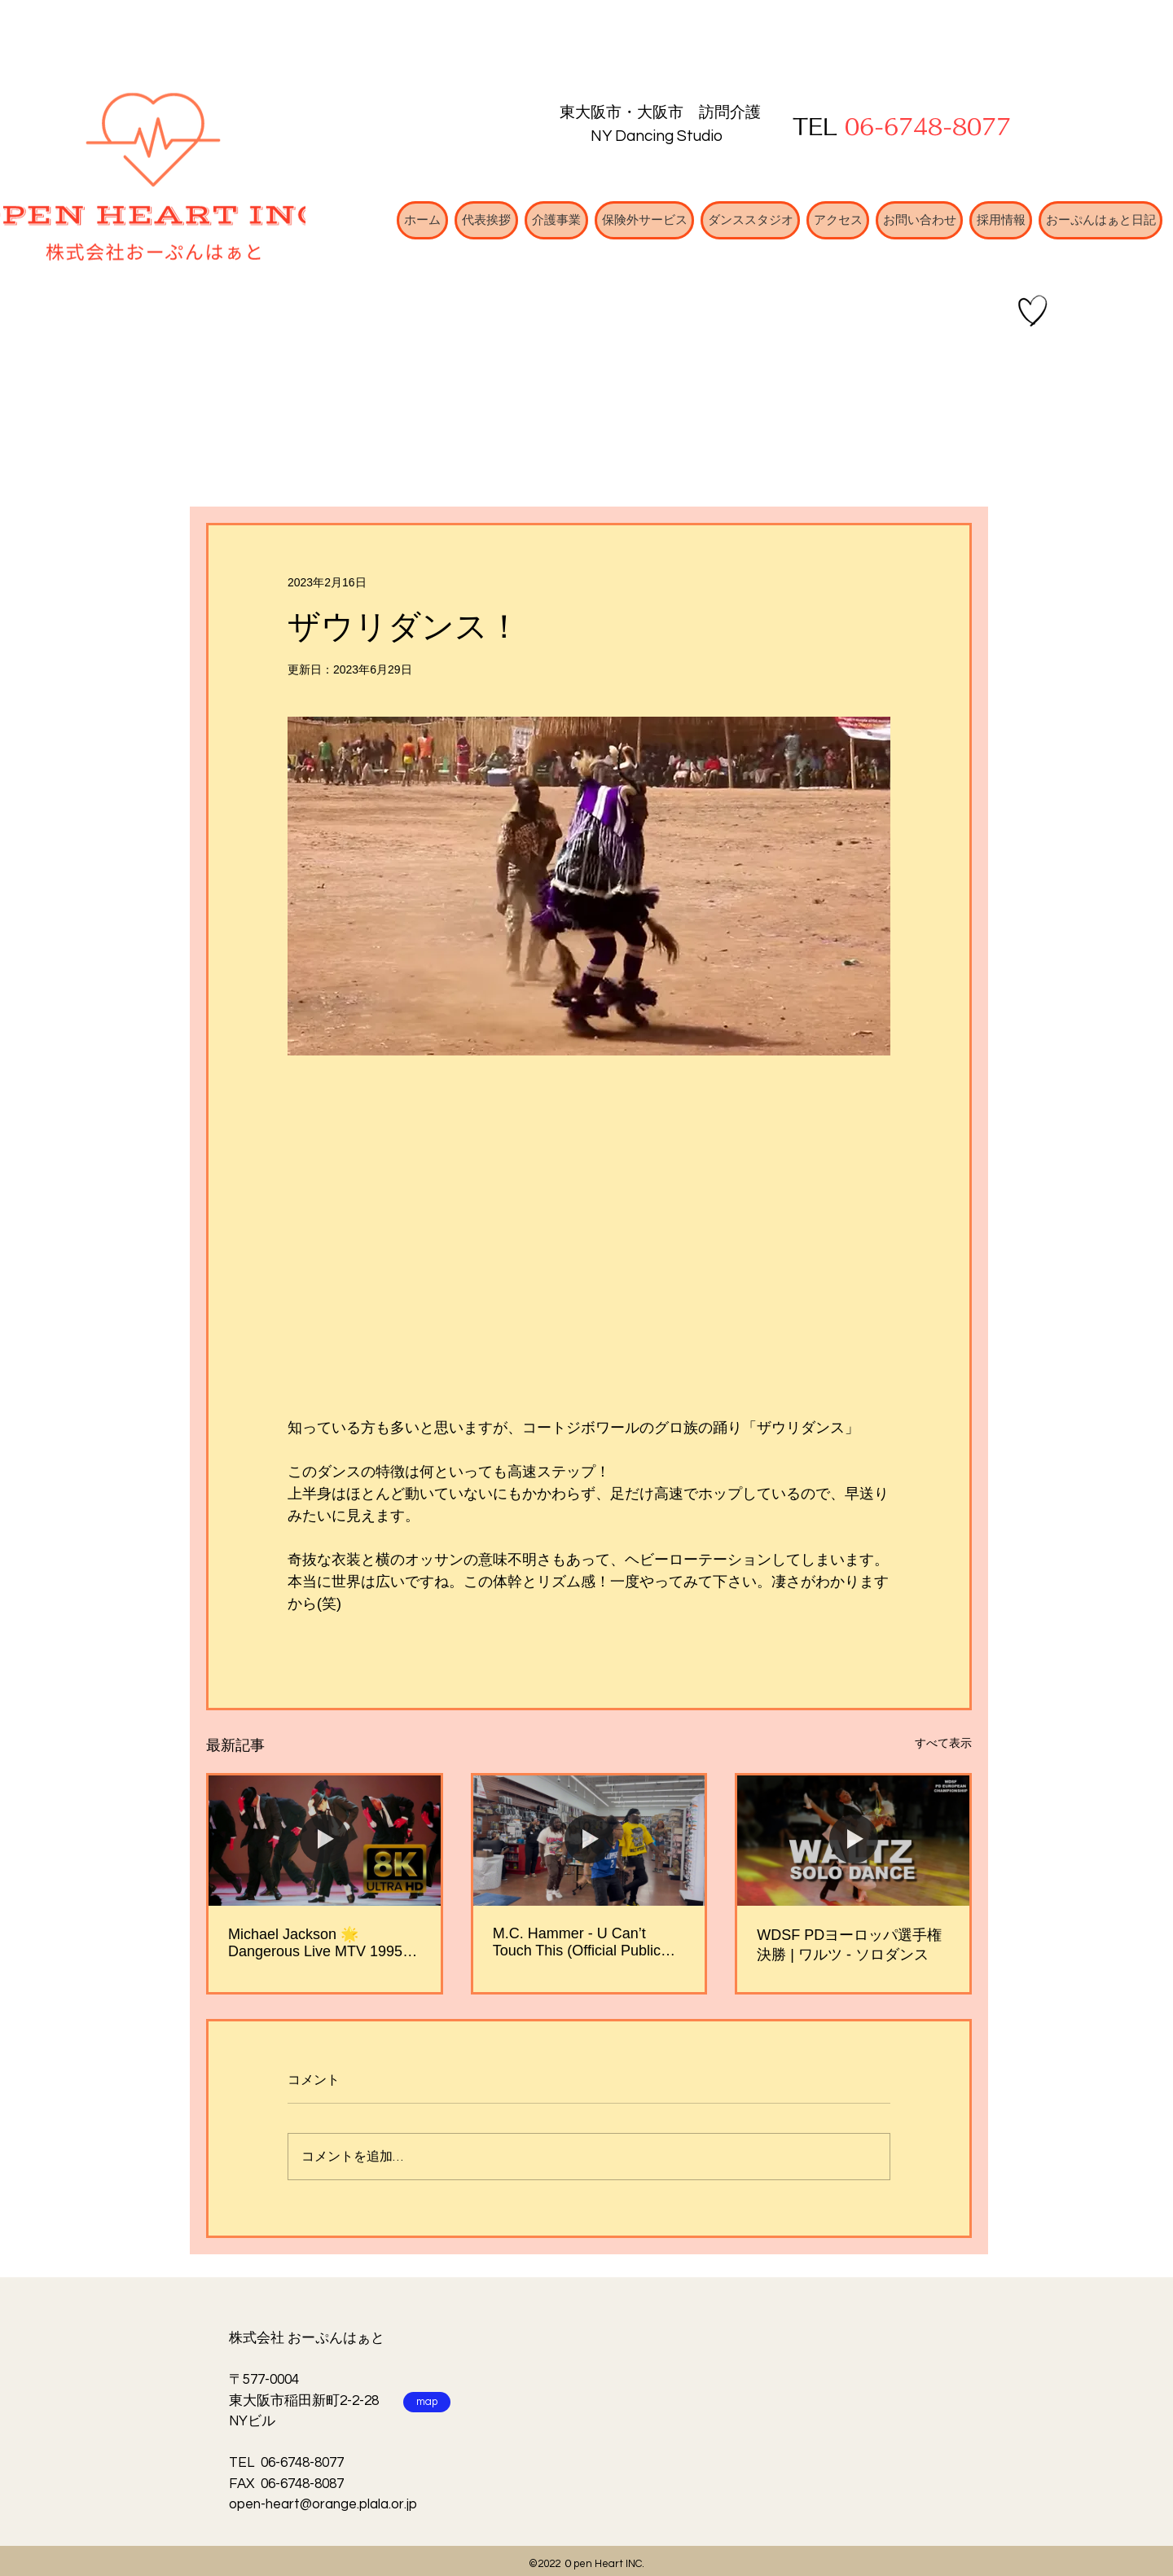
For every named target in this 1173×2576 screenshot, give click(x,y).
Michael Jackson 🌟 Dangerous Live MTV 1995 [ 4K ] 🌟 (319, 1943)
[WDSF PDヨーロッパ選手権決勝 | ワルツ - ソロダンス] (853, 1840)
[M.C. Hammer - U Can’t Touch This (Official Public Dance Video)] (589, 1840)
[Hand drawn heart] (1033, 310)
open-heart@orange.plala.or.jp (323, 2504)
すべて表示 (943, 1742)
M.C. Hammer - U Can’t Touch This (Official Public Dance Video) (577, 1942)
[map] (426, 2402)
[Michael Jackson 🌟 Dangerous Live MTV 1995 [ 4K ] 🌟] (325, 1840)
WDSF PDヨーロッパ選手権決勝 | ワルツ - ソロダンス (849, 1945)
